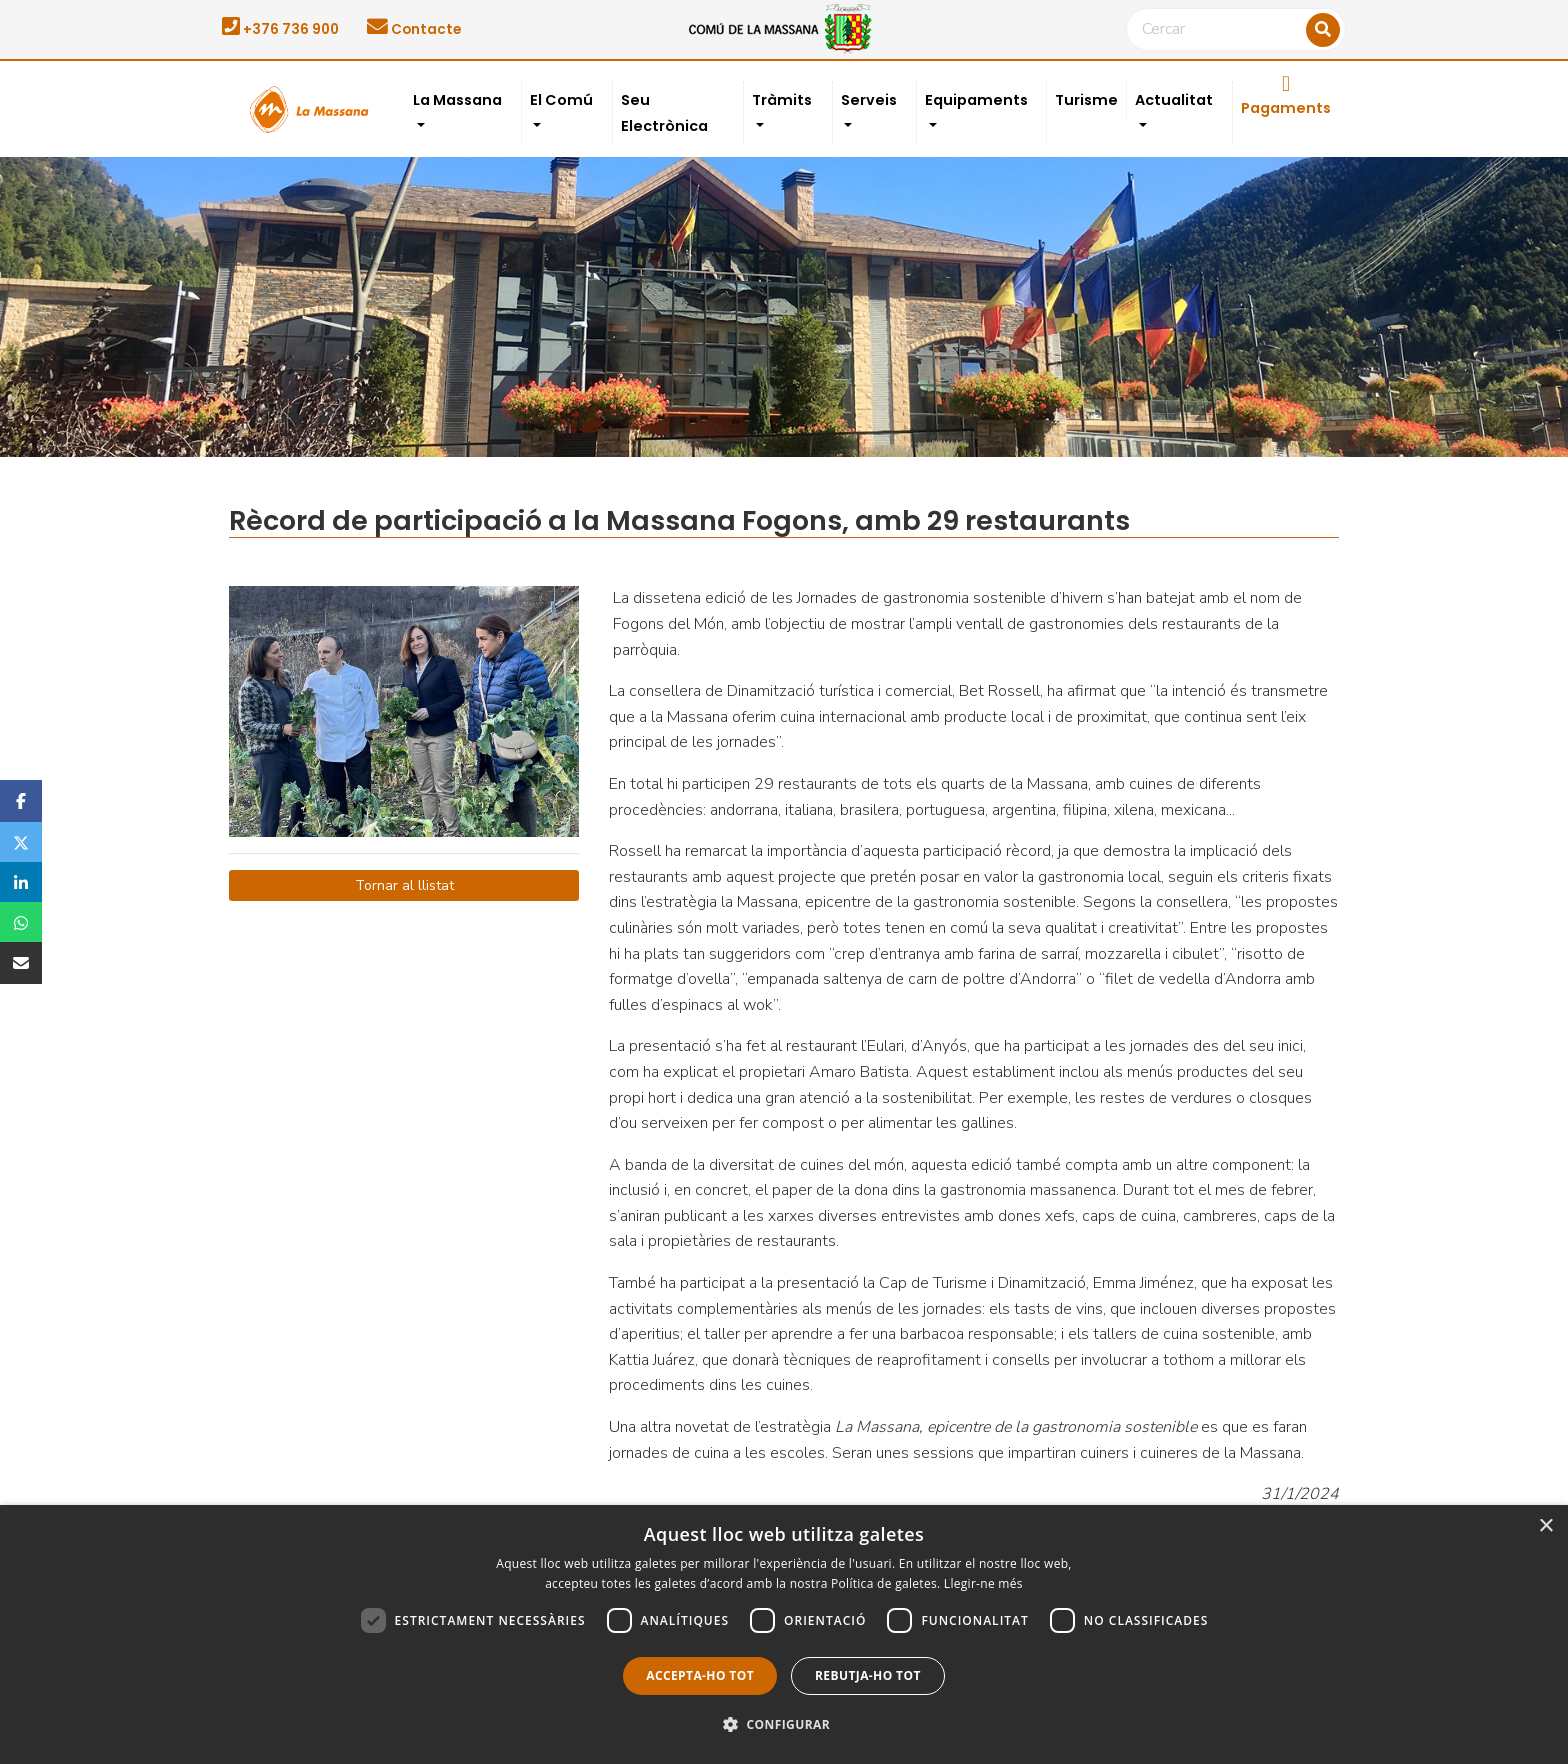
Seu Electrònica (664, 113)
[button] (784, 1725)
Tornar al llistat (404, 885)
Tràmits (782, 100)
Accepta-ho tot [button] (700, 1675)
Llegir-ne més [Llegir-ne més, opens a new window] (983, 1583)
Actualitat (1174, 100)
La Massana (457, 100)
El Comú (561, 100)
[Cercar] (1236, 30)
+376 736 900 (280, 29)
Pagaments (1286, 96)
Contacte (414, 29)
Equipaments (976, 100)
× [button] (1545, 1526)
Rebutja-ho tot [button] (868, 1675)
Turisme (1086, 100)
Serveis (869, 100)
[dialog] (784, 1634)
